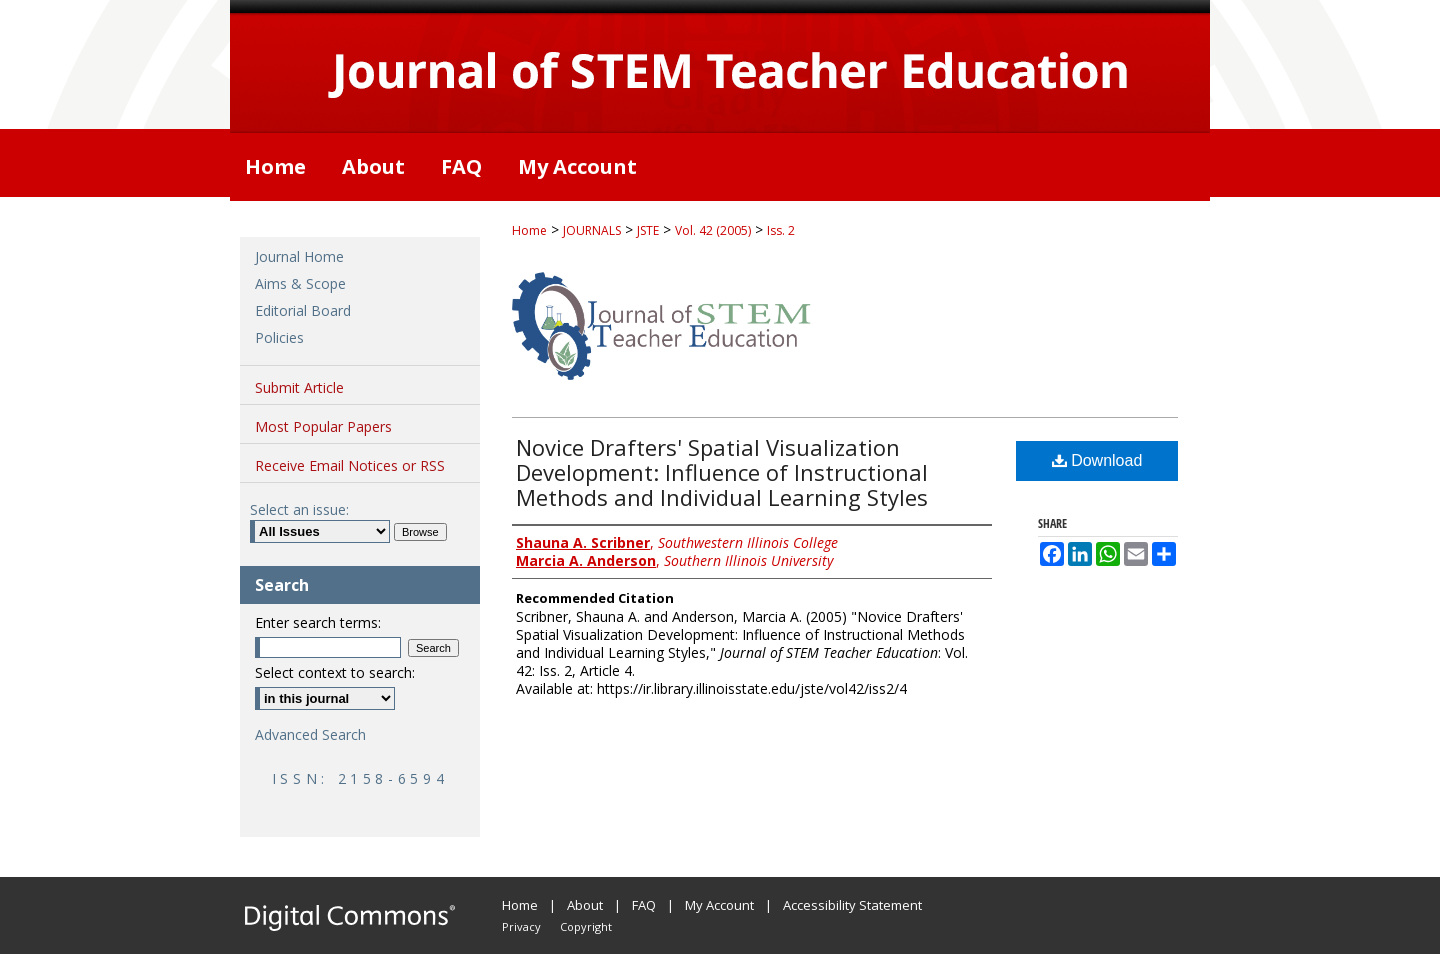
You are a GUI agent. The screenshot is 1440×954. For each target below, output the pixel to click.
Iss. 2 (781, 230)
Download (1097, 460)
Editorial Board (303, 310)
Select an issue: (299, 509)
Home (529, 230)
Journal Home (299, 256)
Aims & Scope (300, 283)
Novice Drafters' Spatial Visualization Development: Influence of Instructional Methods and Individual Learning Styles (722, 472)
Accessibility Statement (852, 905)
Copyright (586, 926)
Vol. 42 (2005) (713, 230)
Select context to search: (335, 672)
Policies (279, 337)
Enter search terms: (318, 622)
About (585, 905)
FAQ (644, 905)
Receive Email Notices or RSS (350, 465)
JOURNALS (592, 230)
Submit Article (299, 387)
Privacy (521, 926)
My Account (719, 905)
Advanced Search (310, 734)
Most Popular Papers (323, 426)
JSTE (648, 230)
